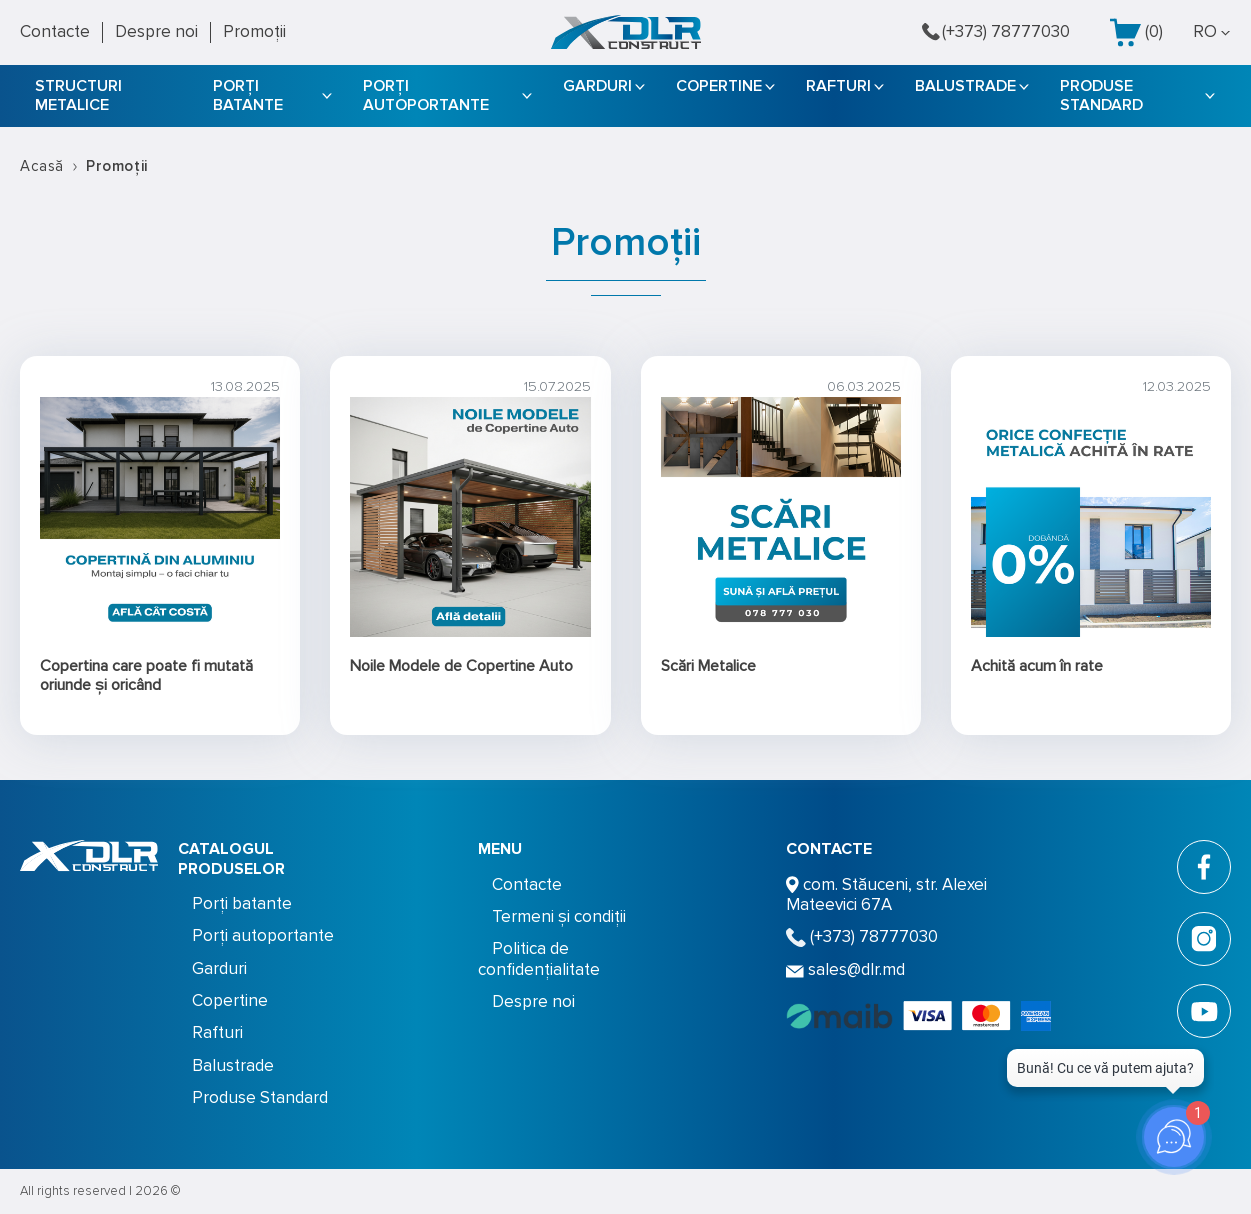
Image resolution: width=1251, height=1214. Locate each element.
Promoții (254, 31)
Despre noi (156, 31)
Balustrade (965, 86)
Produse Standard (1101, 95)
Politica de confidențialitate (539, 958)
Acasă (42, 166)
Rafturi (838, 86)
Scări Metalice (708, 666)
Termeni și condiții (559, 916)
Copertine (719, 86)
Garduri (597, 86)
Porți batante (248, 95)
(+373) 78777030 (996, 32)
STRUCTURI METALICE (78, 95)
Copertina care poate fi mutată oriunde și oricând (146, 675)
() (1136, 32)
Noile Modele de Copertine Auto (461, 666)
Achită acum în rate (1037, 666)
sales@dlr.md (845, 969)
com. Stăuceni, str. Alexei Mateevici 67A (886, 894)
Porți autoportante (426, 95)
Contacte (55, 31)
